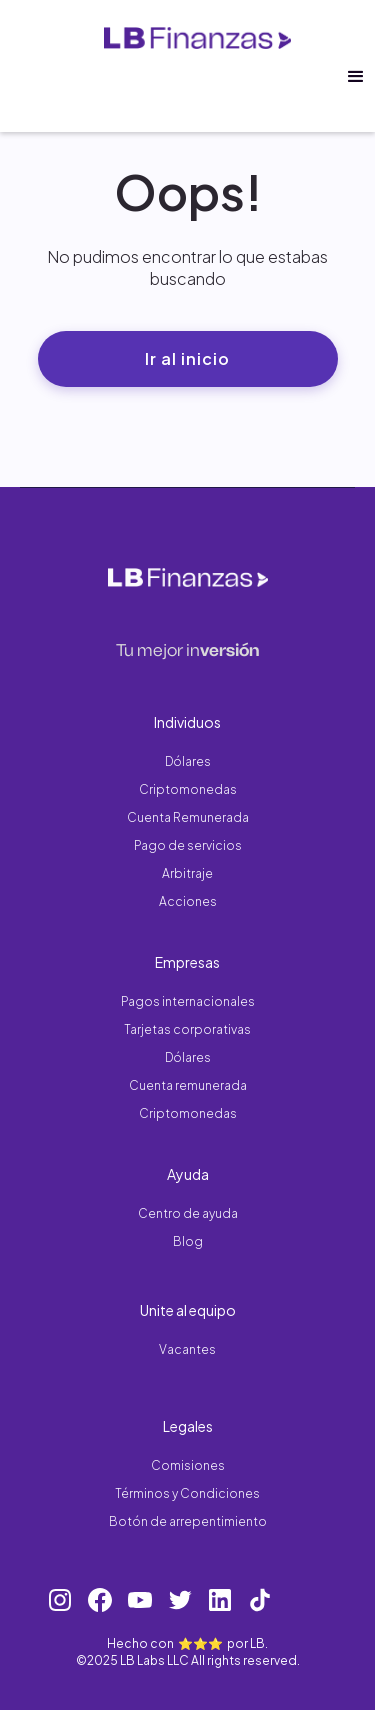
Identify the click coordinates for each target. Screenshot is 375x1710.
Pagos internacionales (188, 1001)
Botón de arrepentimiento (188, 1521)
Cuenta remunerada (188, 1085)
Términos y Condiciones (187, 1493)
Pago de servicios (188, 845)
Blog (188, 1241)
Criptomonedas (188, 789)
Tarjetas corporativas (187, 1029)
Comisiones (188, 1465)
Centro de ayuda (188, 1213)
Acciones (188, 901)
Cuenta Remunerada (188, 817)
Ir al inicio (187, 358)
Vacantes (187, 1349)
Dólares (188, 761)
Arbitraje (187, 873)
